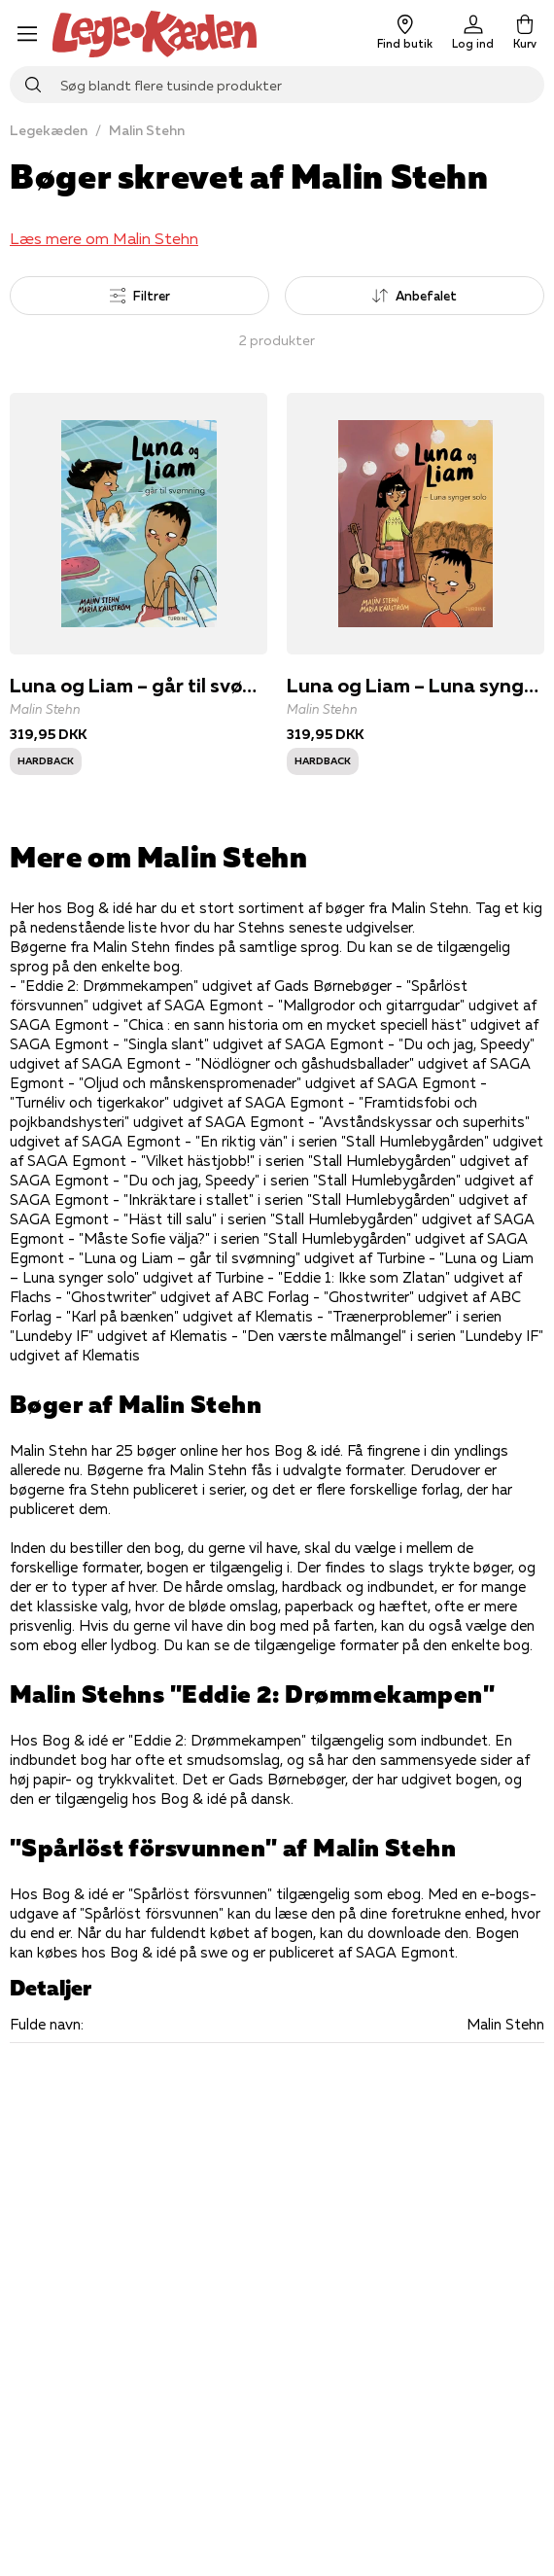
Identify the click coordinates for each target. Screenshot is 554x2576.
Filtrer (140, 295)
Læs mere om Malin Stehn (104, 238)
